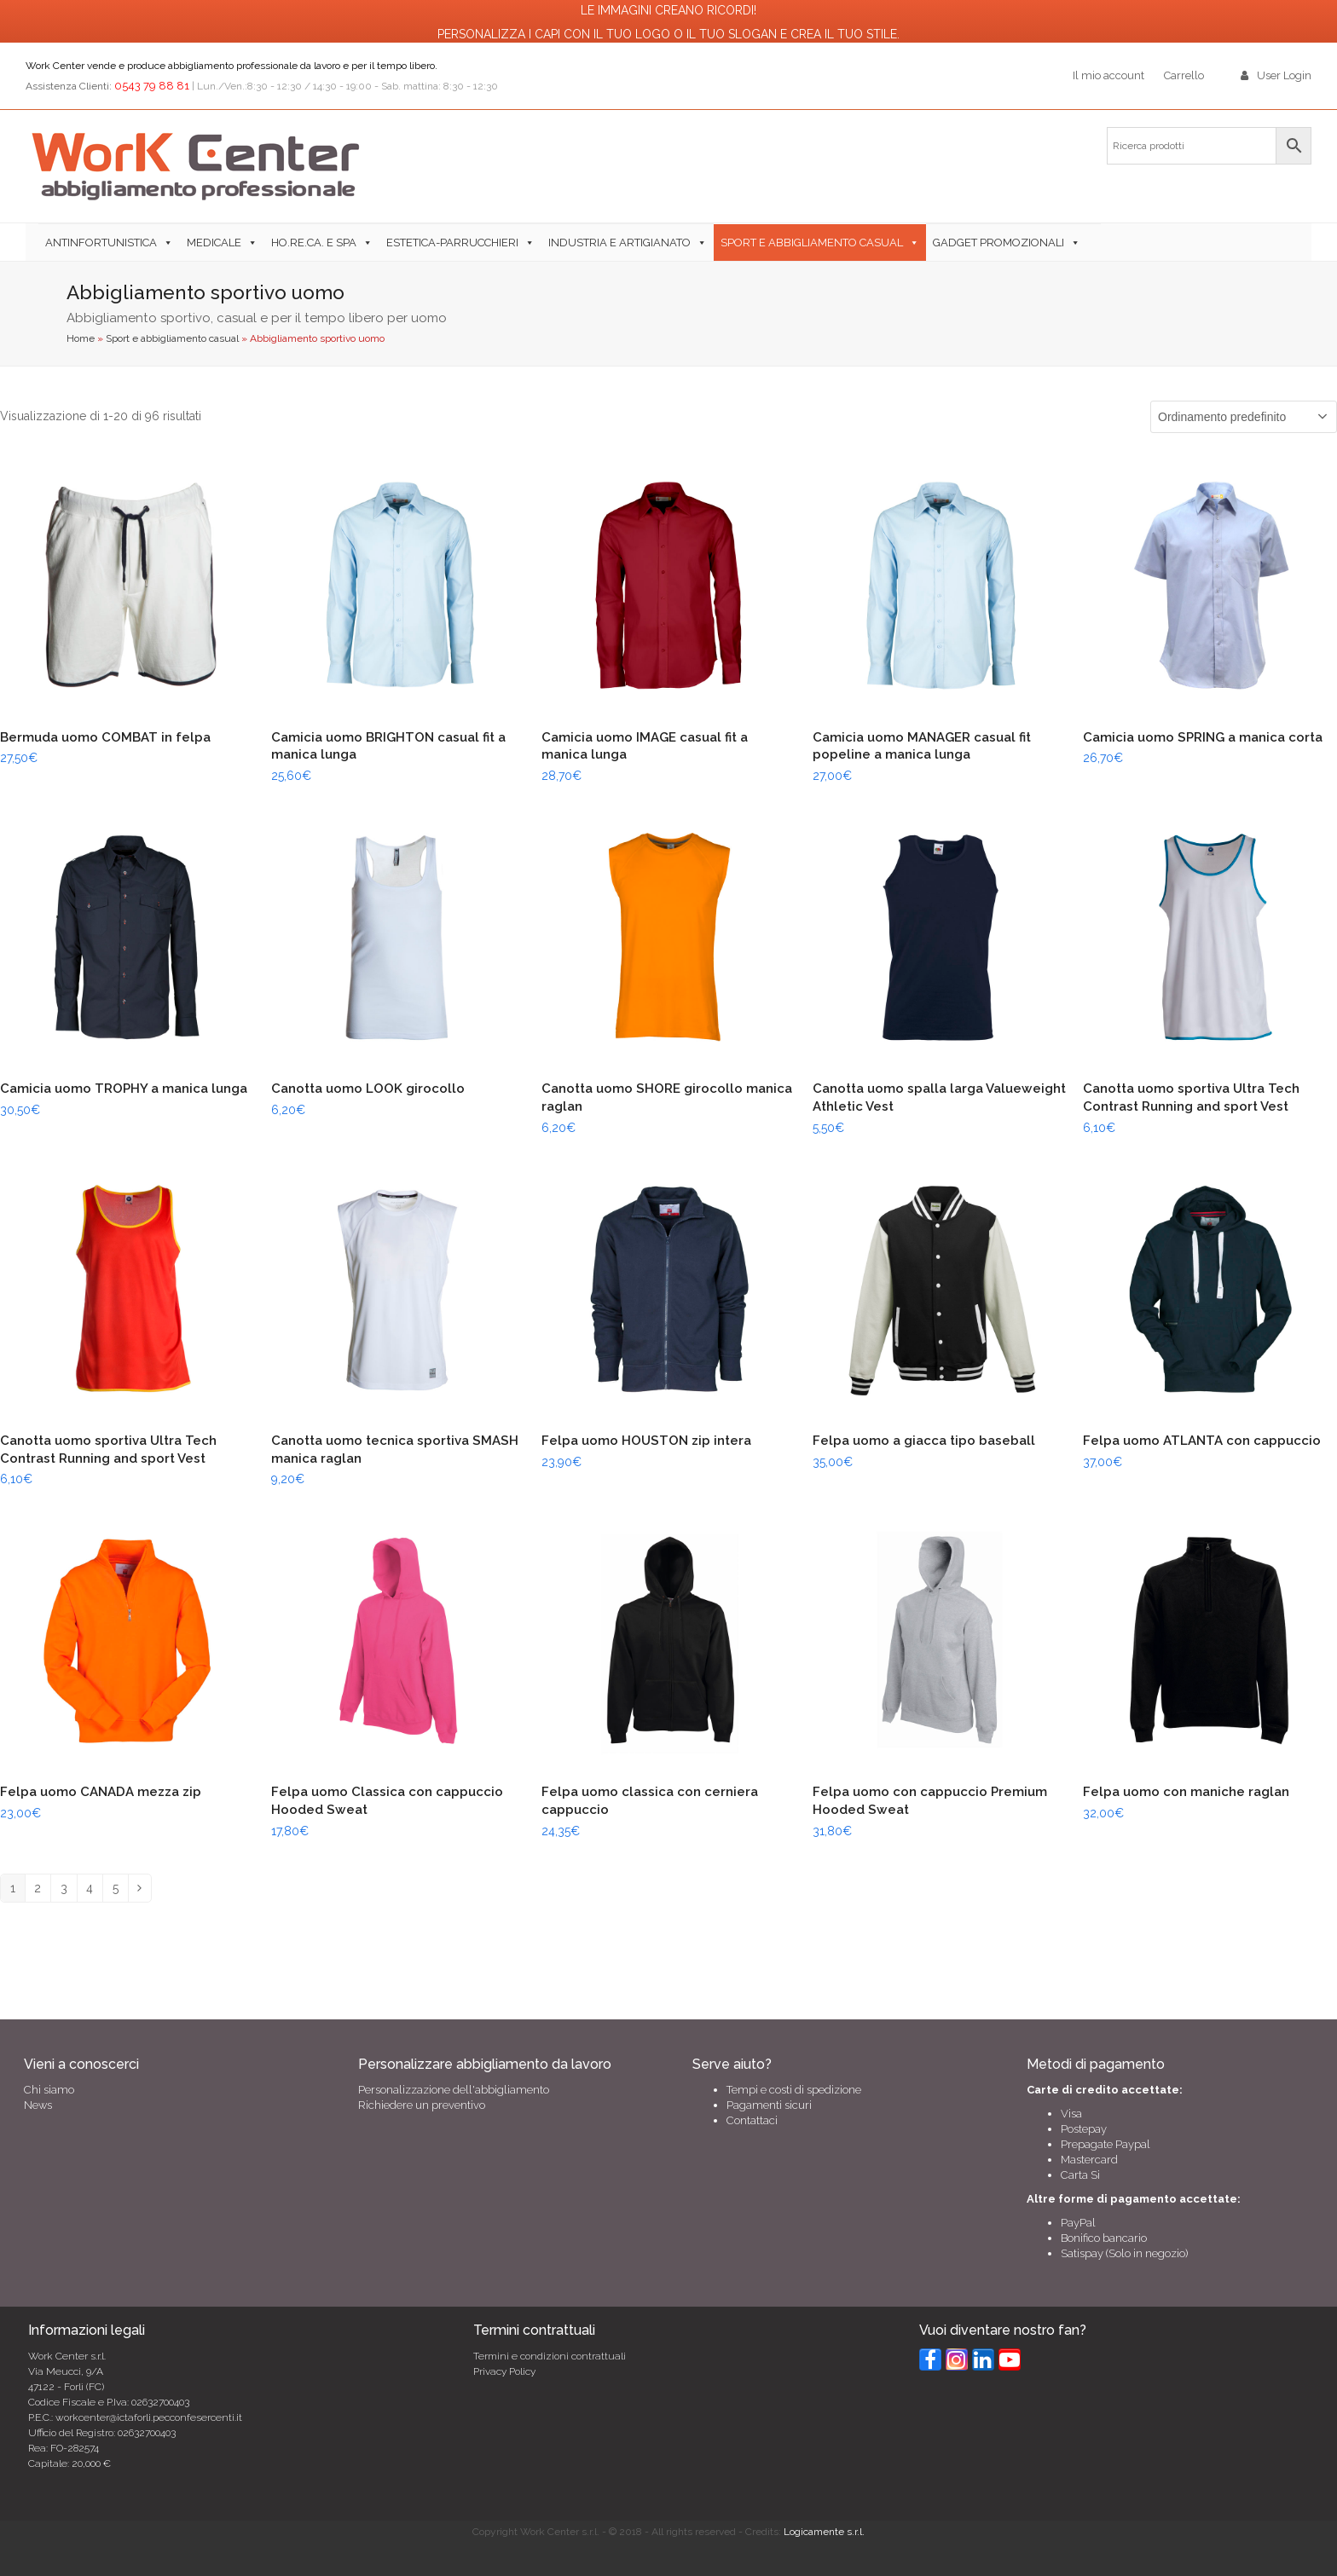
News (38, 2105)
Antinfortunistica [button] (101, 242)
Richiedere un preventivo (421, 2105)
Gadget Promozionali (998, 242)
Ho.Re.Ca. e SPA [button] (313, 242)
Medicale (214, 242)
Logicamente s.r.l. (824, 2532)
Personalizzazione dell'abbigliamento (453, 2089)
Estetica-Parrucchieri (452, 242)
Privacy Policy (504, 2371)
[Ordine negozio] (1243, 416)
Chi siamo (49, 2089)
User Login (1284, 75)
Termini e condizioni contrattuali (549, 2356)
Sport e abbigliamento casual (812, 242)
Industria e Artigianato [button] (619, 242)
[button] (1094, 242)
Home (81, 338)
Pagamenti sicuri (769, 2105)
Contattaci (752, 2120)
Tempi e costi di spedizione (793, 2089)
